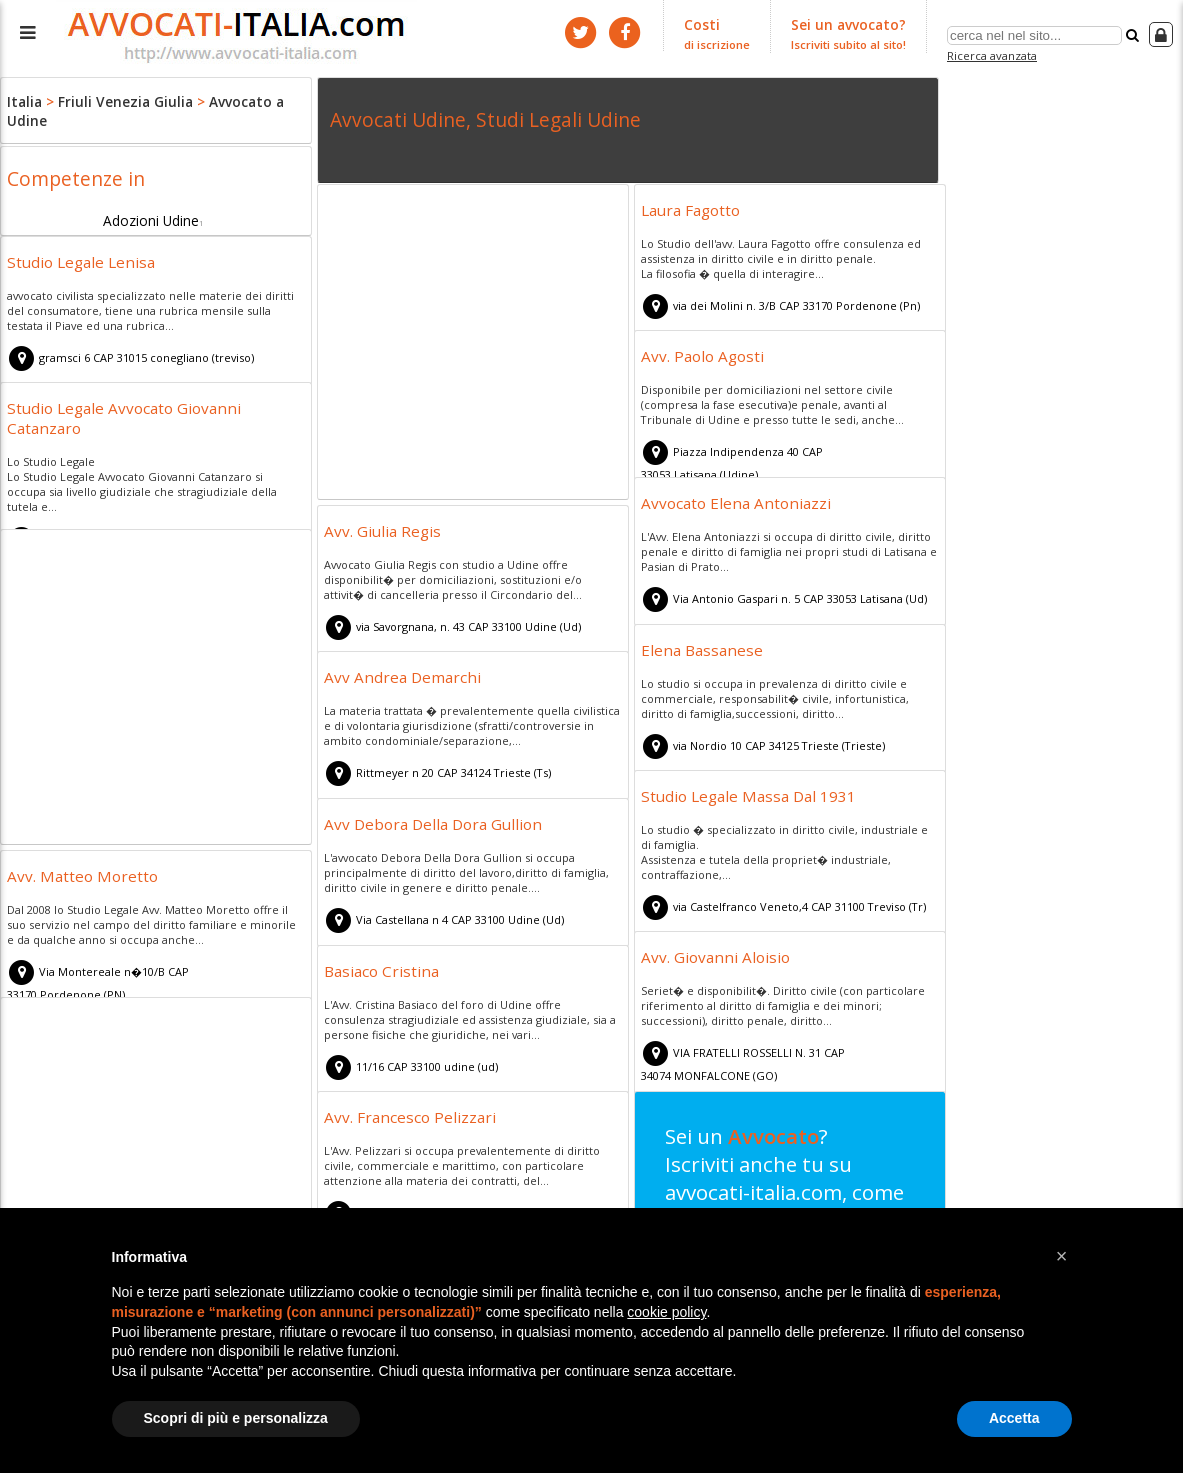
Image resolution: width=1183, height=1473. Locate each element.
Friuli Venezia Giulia (118, 100)
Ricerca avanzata (994, 53)
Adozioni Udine (151, 216)
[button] (1062, 1256)
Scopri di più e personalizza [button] (236, 1418)
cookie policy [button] (666, 1312)
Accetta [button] (1014, 1418)
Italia (23, 100)
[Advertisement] (473, 345)
